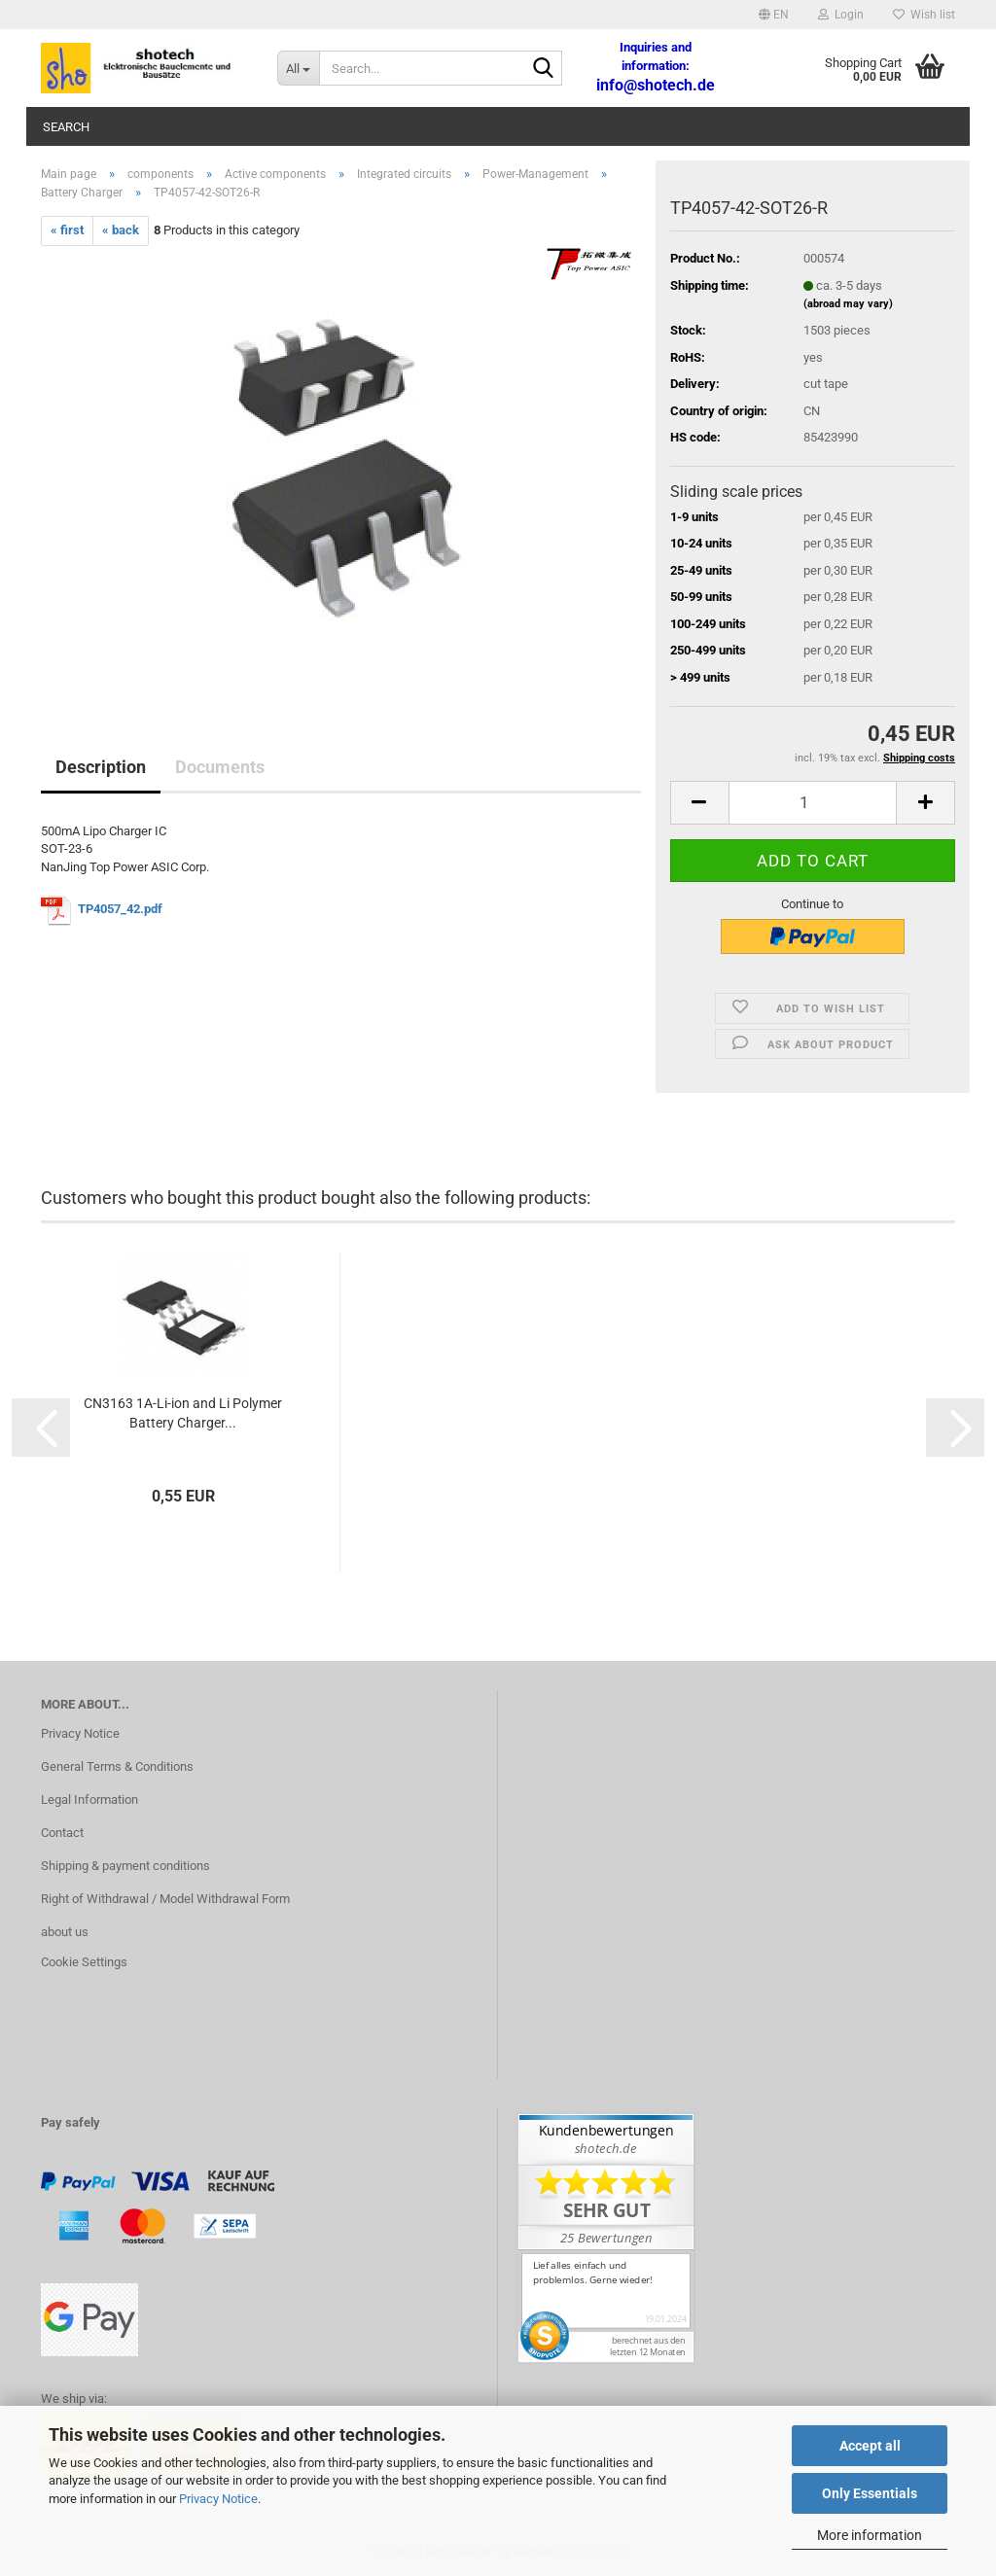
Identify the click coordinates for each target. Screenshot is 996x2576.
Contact (62, 1832)
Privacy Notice (218, 2498)
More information (869, 2535)
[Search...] (298, 68)
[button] (773, 14)
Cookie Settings (84, 1962)
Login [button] (841, 14)
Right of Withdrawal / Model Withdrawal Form (165, 1898)
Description (100, 767)
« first (67, 230)
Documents (220, 767)
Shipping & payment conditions (125, 1865)
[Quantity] (813, 803)
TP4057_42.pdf (121, 908)
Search (66, 127)
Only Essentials (869, 2493)
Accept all (870, 2445)
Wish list (924, 14)
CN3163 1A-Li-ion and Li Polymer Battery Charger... (183, 1412)
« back (120, 230)
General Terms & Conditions (117, 1766)
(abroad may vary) (848, 304)
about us (65, 1931)
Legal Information (89, 1799)
